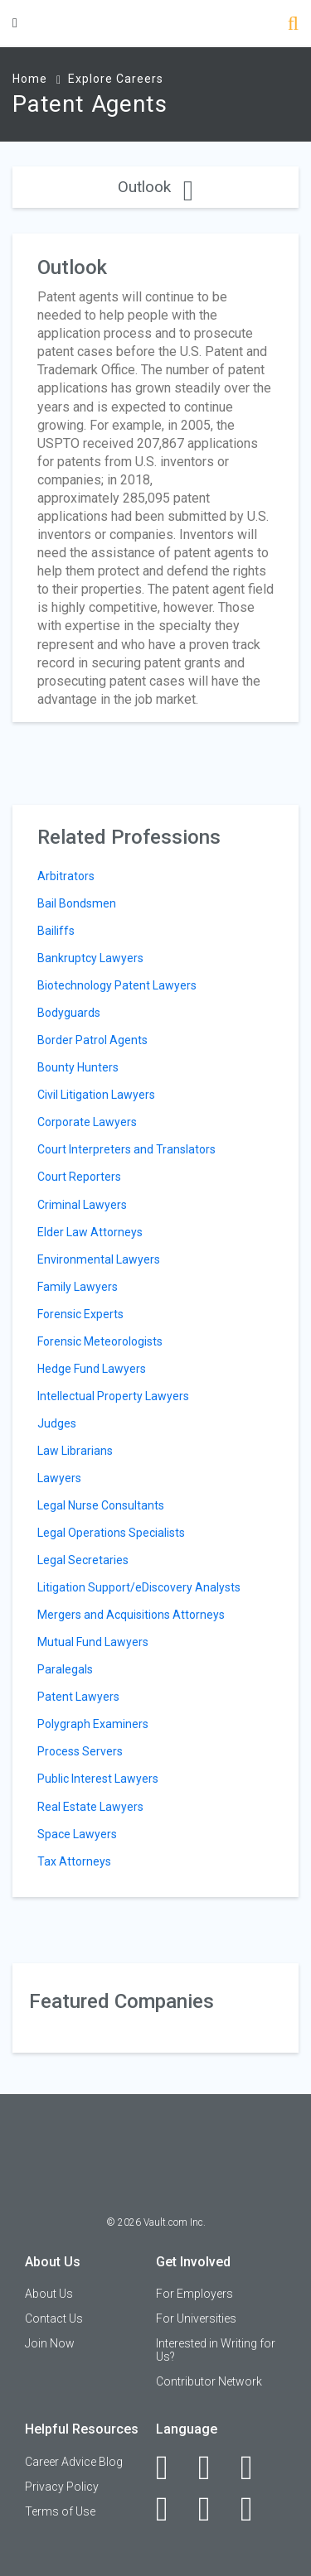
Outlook (155, 186)
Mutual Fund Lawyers (92, 1642)
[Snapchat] (256, 2509)
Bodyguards (68, 1012)
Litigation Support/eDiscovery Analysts (139, 1587)
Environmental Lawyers (98, 1259)
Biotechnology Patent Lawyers (117, 985)
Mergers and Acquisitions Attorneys (131, 1614)
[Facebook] (171, 2467)
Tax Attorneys (74, 1861)
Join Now (50, 2343)
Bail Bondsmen (76, 903)
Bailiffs (56, 930)
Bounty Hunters (78, 1067)
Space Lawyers (77, 1834)
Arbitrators (66, 876)
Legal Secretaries (83, 1560)
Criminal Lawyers (82, 1204)
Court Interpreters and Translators (126, 1149)
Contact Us (54, 2318)
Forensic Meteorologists (100, 1341)
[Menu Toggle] (14, 23)
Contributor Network (209, 2381)
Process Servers (80, 1751)
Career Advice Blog (74, 2461)
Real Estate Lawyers (90, 1806)
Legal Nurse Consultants (100, 1505)
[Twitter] (256, 2467)
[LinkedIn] (213, 2467)
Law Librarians (75, 1450)
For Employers (194, 2293)
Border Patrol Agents (92, 1040)
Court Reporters (79, 1176)
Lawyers (59, 1478)
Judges (56, 1423)
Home (29, 78)
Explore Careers (115, 78)
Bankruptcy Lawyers (90, 958)
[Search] (293, 25)
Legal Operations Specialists (111, 1532)
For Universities (196, 2318)
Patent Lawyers (78, 1696)
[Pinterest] (213, 2509)
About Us (49, 2293)
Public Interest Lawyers (97, 1778)
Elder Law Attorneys (90, 1232)
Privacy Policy (62, 2486)
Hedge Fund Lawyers (91, 1368)
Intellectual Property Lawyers (113, 1396)
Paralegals (65, 1669)
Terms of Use (60, 2511)
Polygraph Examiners (92, 1724)
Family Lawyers (77, 1286)
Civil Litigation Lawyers (96, 1094)
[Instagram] (171, 2509)
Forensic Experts (80, 1314)
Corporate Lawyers (87, 1122)
